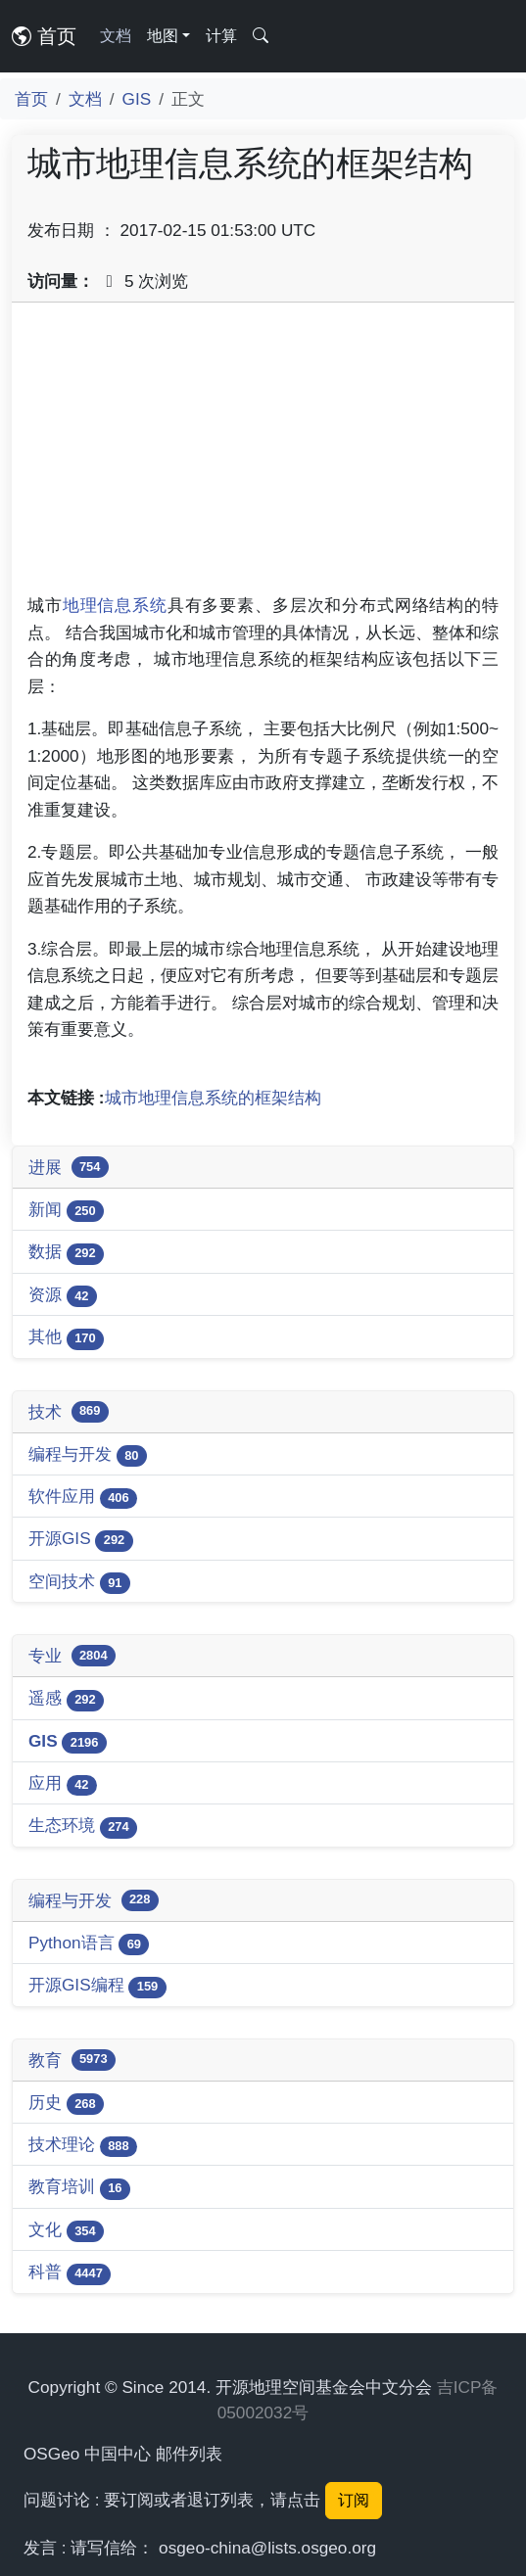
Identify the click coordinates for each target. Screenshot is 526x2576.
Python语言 (88, 1944)
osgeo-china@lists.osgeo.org (267, 2547)
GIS (137, 99)
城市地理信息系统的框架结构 (213, 1097)
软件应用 (82, 1497)
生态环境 (82, 1826)
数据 (66, 1252)
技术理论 (82, 2145)
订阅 (353, 2500)
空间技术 (79, 1582)
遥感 (66, 1699)
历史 (66, 2103)
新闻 (66, 1210)
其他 (66, 1338)
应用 (62, 1784)
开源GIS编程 (97, 1986)
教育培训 (79, 2188)
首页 (44, 36)
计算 (221, 35)
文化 (66, 2231)
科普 (69, 2273)
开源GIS (80, 1539)
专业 (72, 1655)
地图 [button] (162, 35)
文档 (115, 35)
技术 (68, 1412)
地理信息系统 (115, 605)
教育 (72, 2060)
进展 (68, 1167)
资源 (62, 1296)
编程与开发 (87, 1455)
